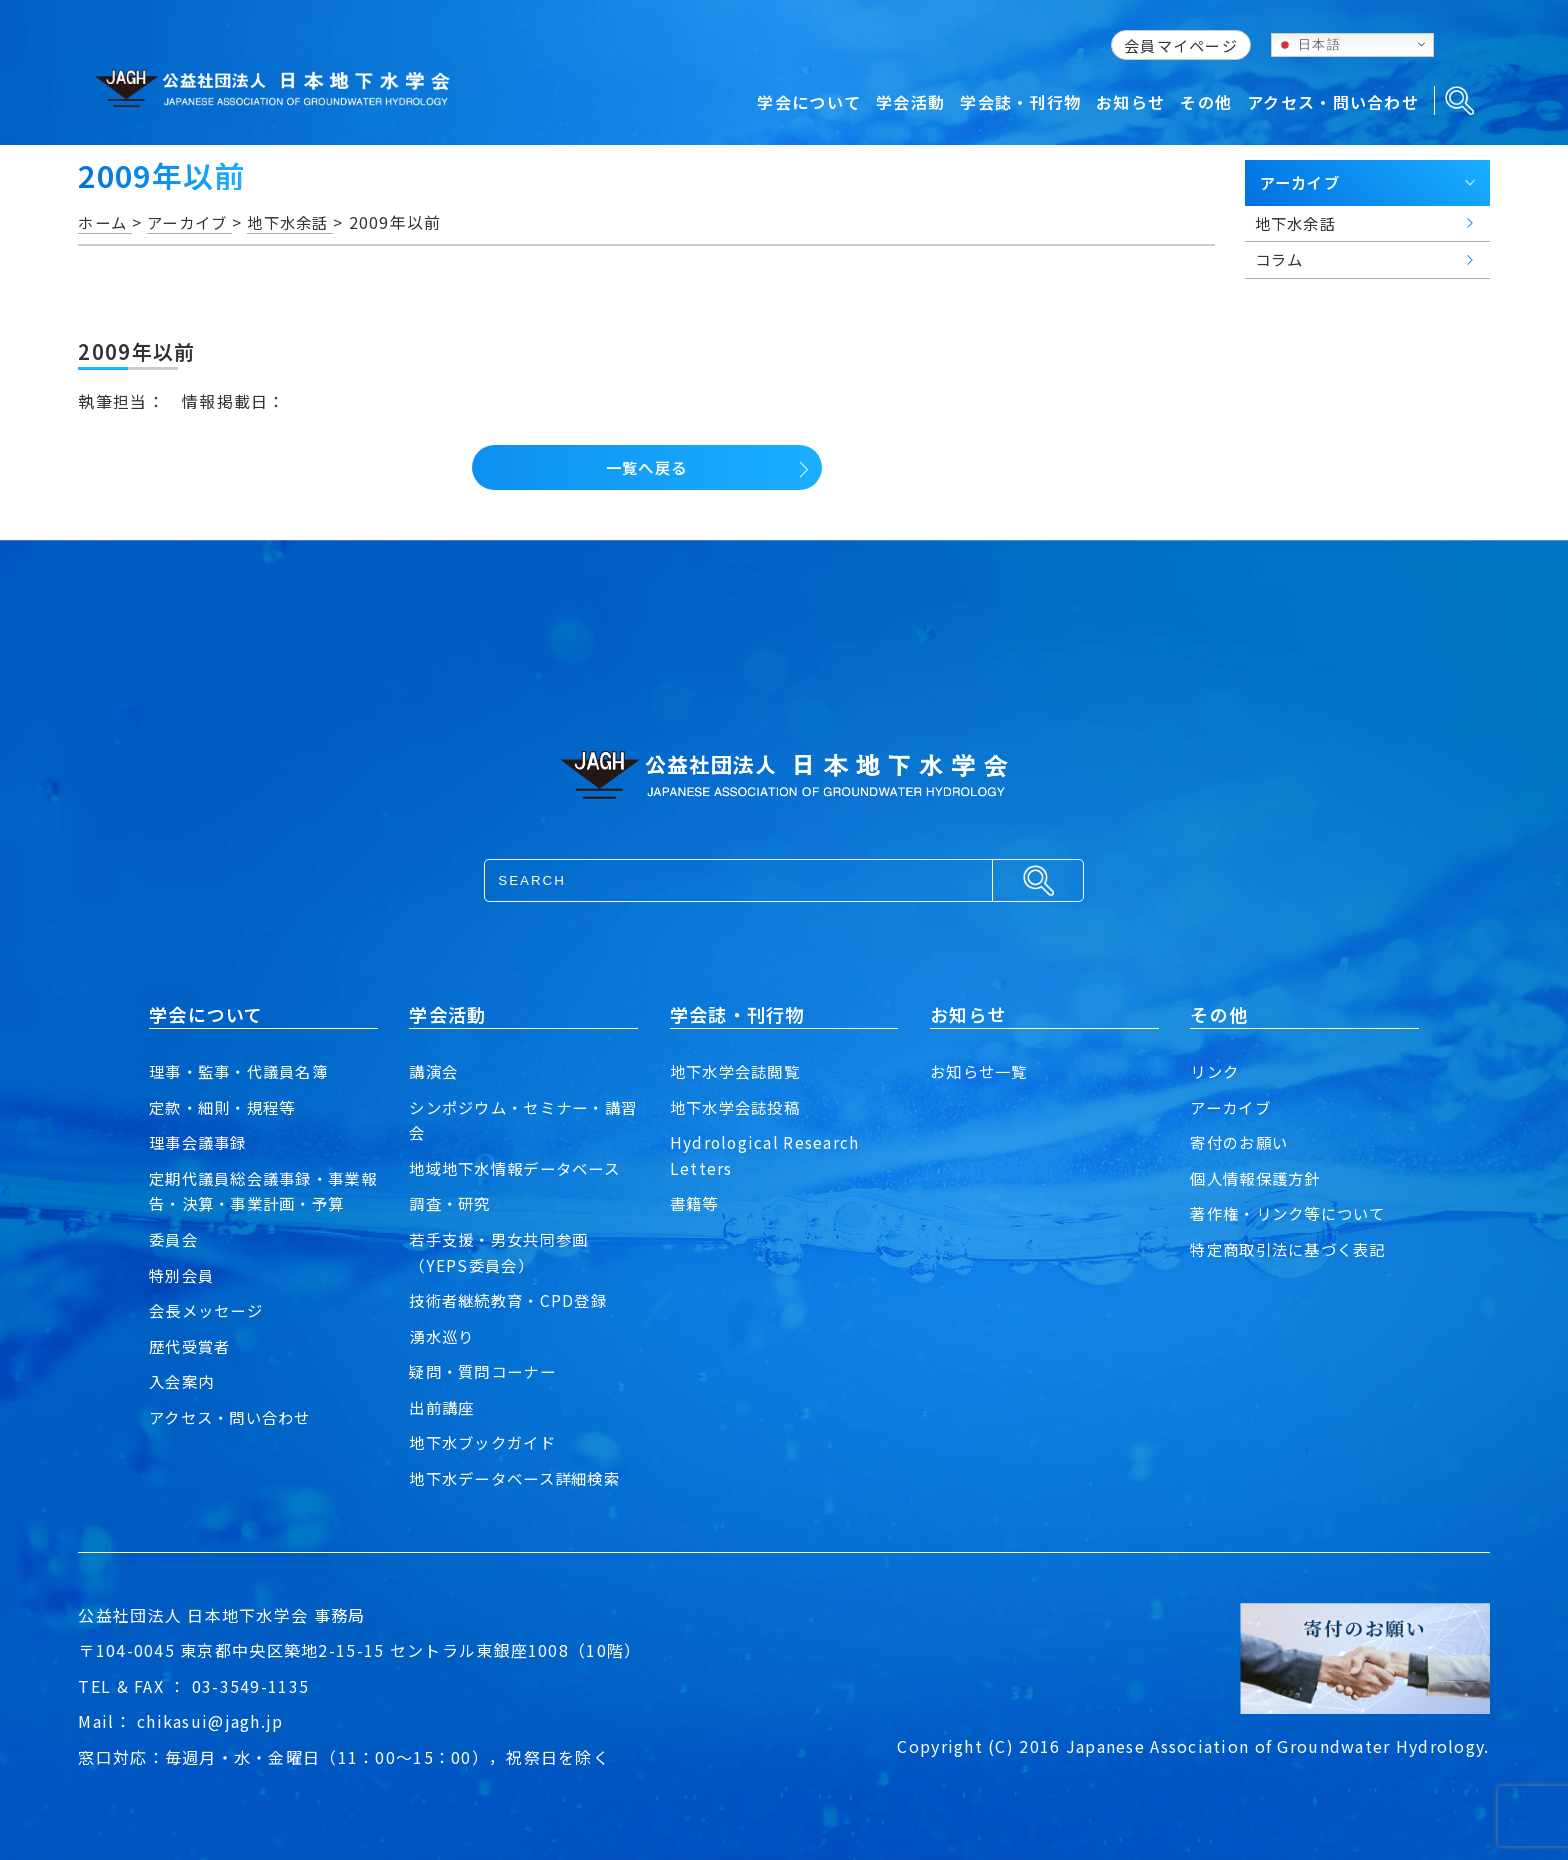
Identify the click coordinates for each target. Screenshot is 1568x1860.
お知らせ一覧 (982, 1071)
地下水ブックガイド (487, 1442)
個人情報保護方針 (1259, 1178)
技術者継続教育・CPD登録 (513, 1300)
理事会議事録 (201, 1142)
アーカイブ (1232, 1107)
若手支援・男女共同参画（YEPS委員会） (504, 1252)
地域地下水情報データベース (521, 1168)
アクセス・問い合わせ (235, 1417)
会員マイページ (1181, 45)
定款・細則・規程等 (227, 1107)
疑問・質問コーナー (487, 1371)
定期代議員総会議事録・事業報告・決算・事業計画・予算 (261, 1191)
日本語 (1309, 44)
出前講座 (443, 1407)
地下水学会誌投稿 (739, 1107)
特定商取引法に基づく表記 (1293, 1249)
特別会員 (183, 1275)
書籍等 (696, 1203)
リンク (1216, 1071)
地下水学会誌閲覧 (739, 1071)
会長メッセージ (209, 1310)
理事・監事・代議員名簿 (244, 1071)
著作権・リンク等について (1293, 1213)
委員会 (175, 1239)
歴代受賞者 (192, 1346)
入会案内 (183, 1381)
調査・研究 (452, 1203)
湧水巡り (443, 1336)
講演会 (435, 1071)
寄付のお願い (1242, 1142)
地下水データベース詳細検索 (521, 1478)
